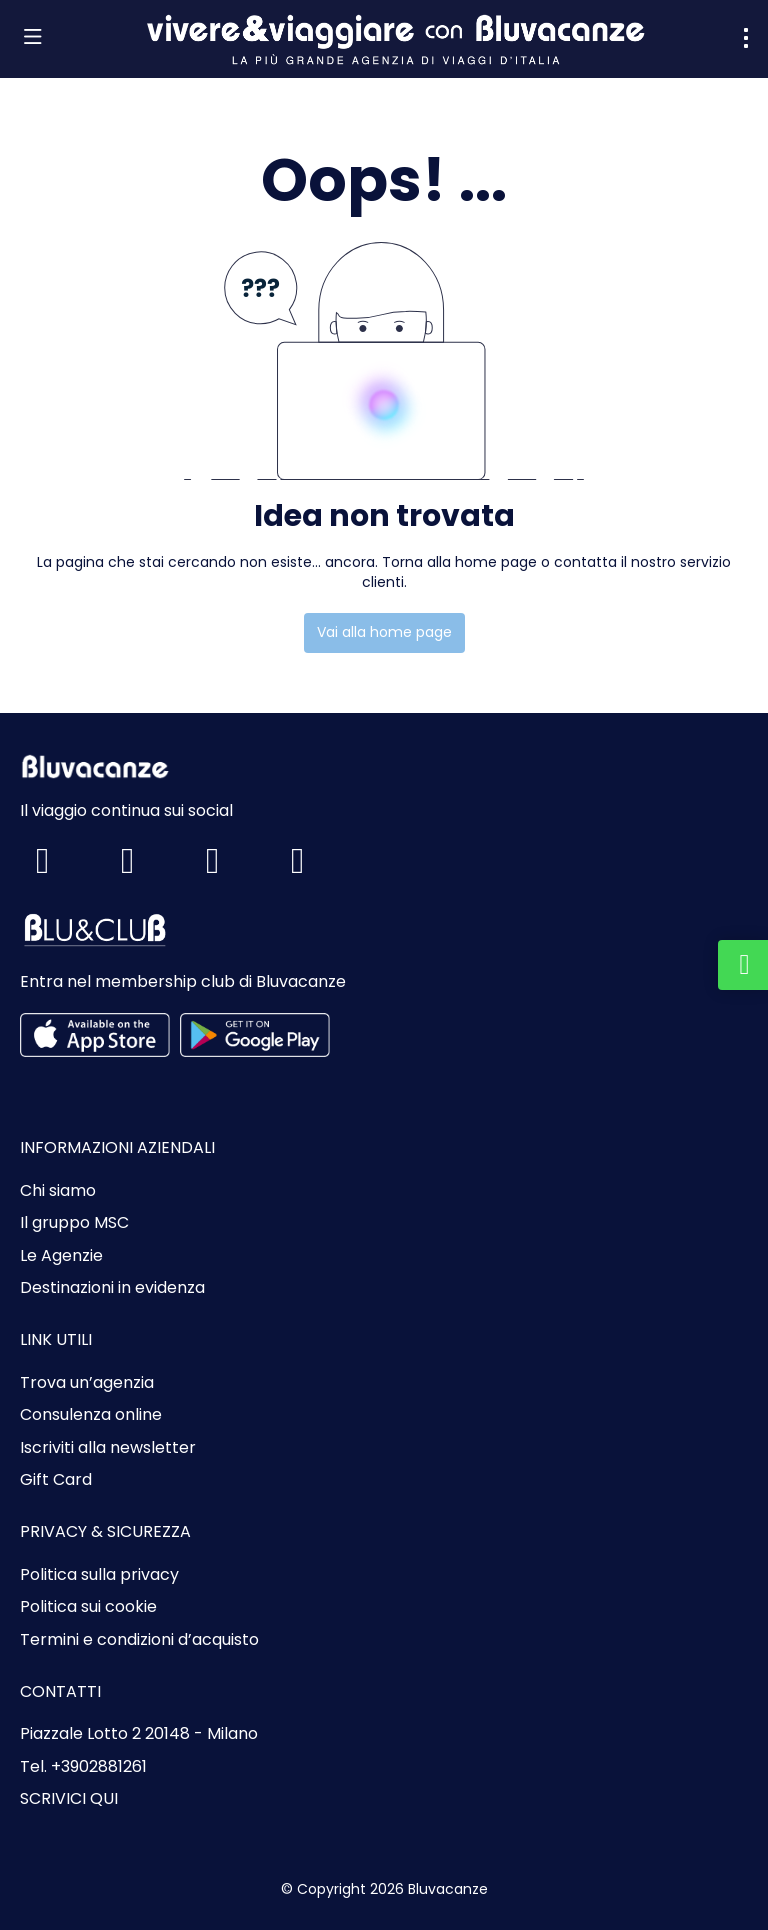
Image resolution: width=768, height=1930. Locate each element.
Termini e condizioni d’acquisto (139, 1640)
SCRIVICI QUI (69, 1799)
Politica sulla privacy (99, 1575)
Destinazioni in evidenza (112, 1288)
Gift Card (56, 1480)
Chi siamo (58, 1191)
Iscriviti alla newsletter (108, 1448)
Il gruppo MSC (74, 1223)
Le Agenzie (61, 1256)
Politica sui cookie (88, 1607)
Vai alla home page (384, 632)
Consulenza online (91, 1415)
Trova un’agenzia (87, 1383)
